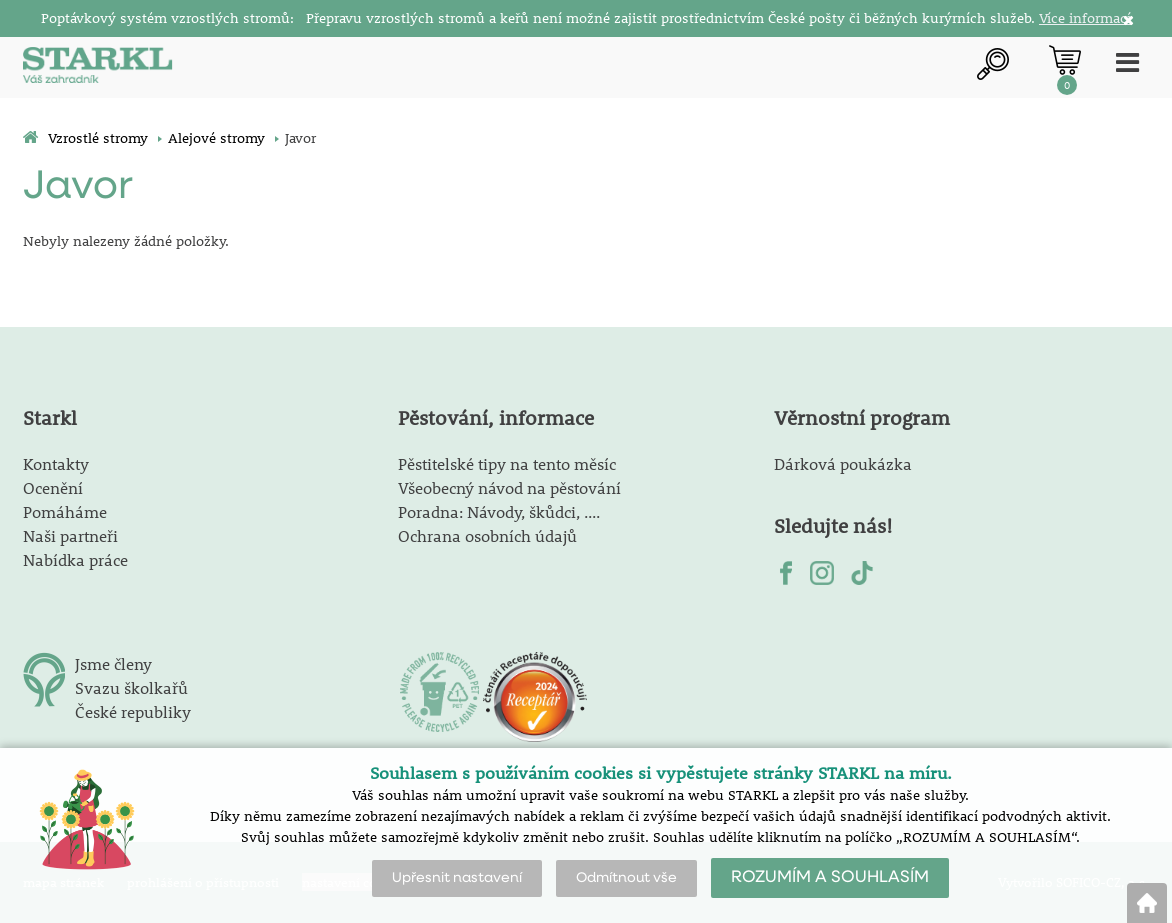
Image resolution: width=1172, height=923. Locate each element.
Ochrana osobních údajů (487, 535)
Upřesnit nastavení (457, 878)
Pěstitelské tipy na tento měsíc (507, 463)
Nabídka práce (75, 559)
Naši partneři (70, 535)
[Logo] (98, 67)
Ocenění (53, 487)
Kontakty (56, 463)
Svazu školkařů (131, 687)
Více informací (1085, 18)
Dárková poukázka (843, 463)
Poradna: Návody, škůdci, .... (499, 511)
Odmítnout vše (626, 878)
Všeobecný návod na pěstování (509, 487)
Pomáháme (65, 511)
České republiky (133, 711)
